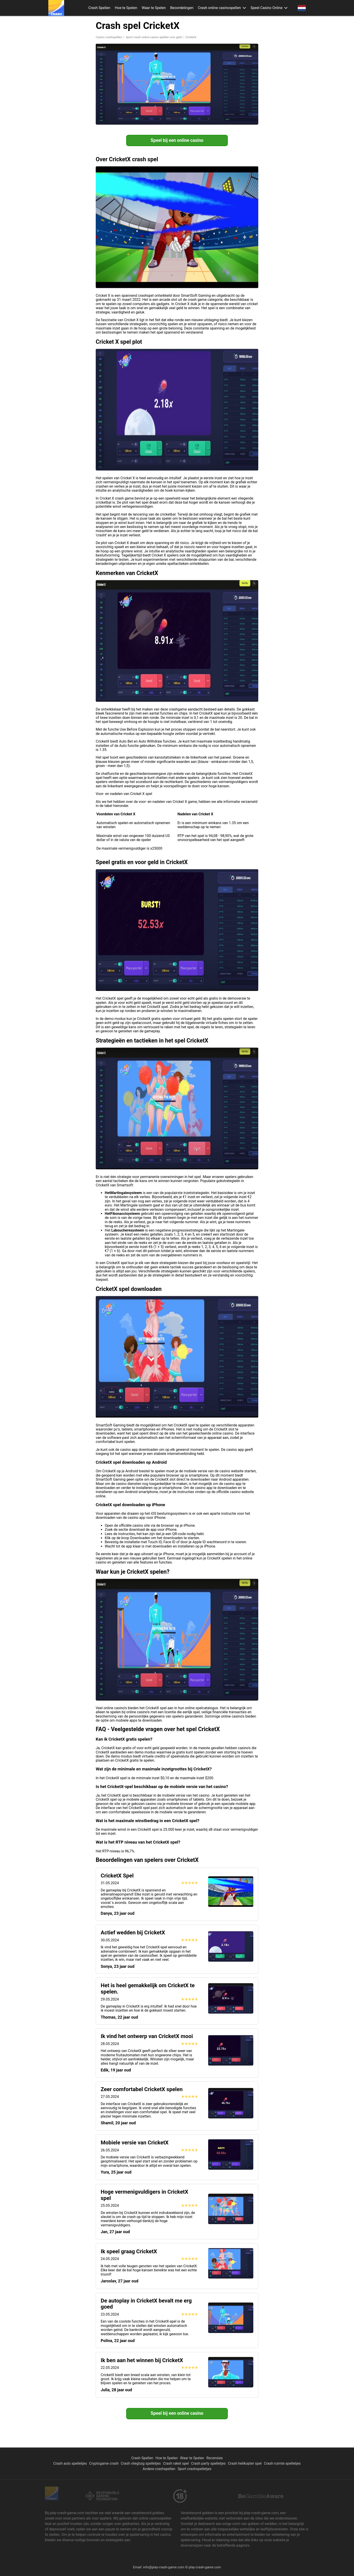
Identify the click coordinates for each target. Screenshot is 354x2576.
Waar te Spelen (154, 8)
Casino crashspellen (109, 37)
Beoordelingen (182, 8)
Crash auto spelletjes (70, 2463)
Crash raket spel (176, 2463)
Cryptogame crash (104, 2463)
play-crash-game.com (205, 2567)
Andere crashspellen (159, 2469)
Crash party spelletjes (208, 2463)
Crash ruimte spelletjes (282, 2463)
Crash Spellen (100, 8)
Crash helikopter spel (245, 2463)
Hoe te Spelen (126, 8)
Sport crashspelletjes (194, 2469)
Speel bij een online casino (177, 140)
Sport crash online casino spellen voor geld (154, 37)
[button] (244, 7)
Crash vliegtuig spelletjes (141, 2463)
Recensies (214, 2458)
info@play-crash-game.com (163, 2567)
